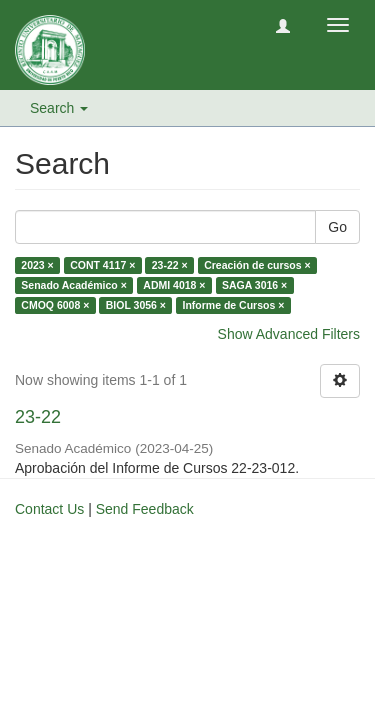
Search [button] (59, 108)
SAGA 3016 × (254, 285)
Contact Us (49, 509)
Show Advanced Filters (289, 334)
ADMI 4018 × (174, 285)
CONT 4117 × (102, 265)
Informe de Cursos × (233, 305)
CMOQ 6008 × (55, 305)
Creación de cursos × (257, 265)
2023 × (37, 265)
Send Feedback (145, 509)
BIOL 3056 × (136, 305)
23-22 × (170, 265)
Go (337, 227)
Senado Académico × (74, 285)
